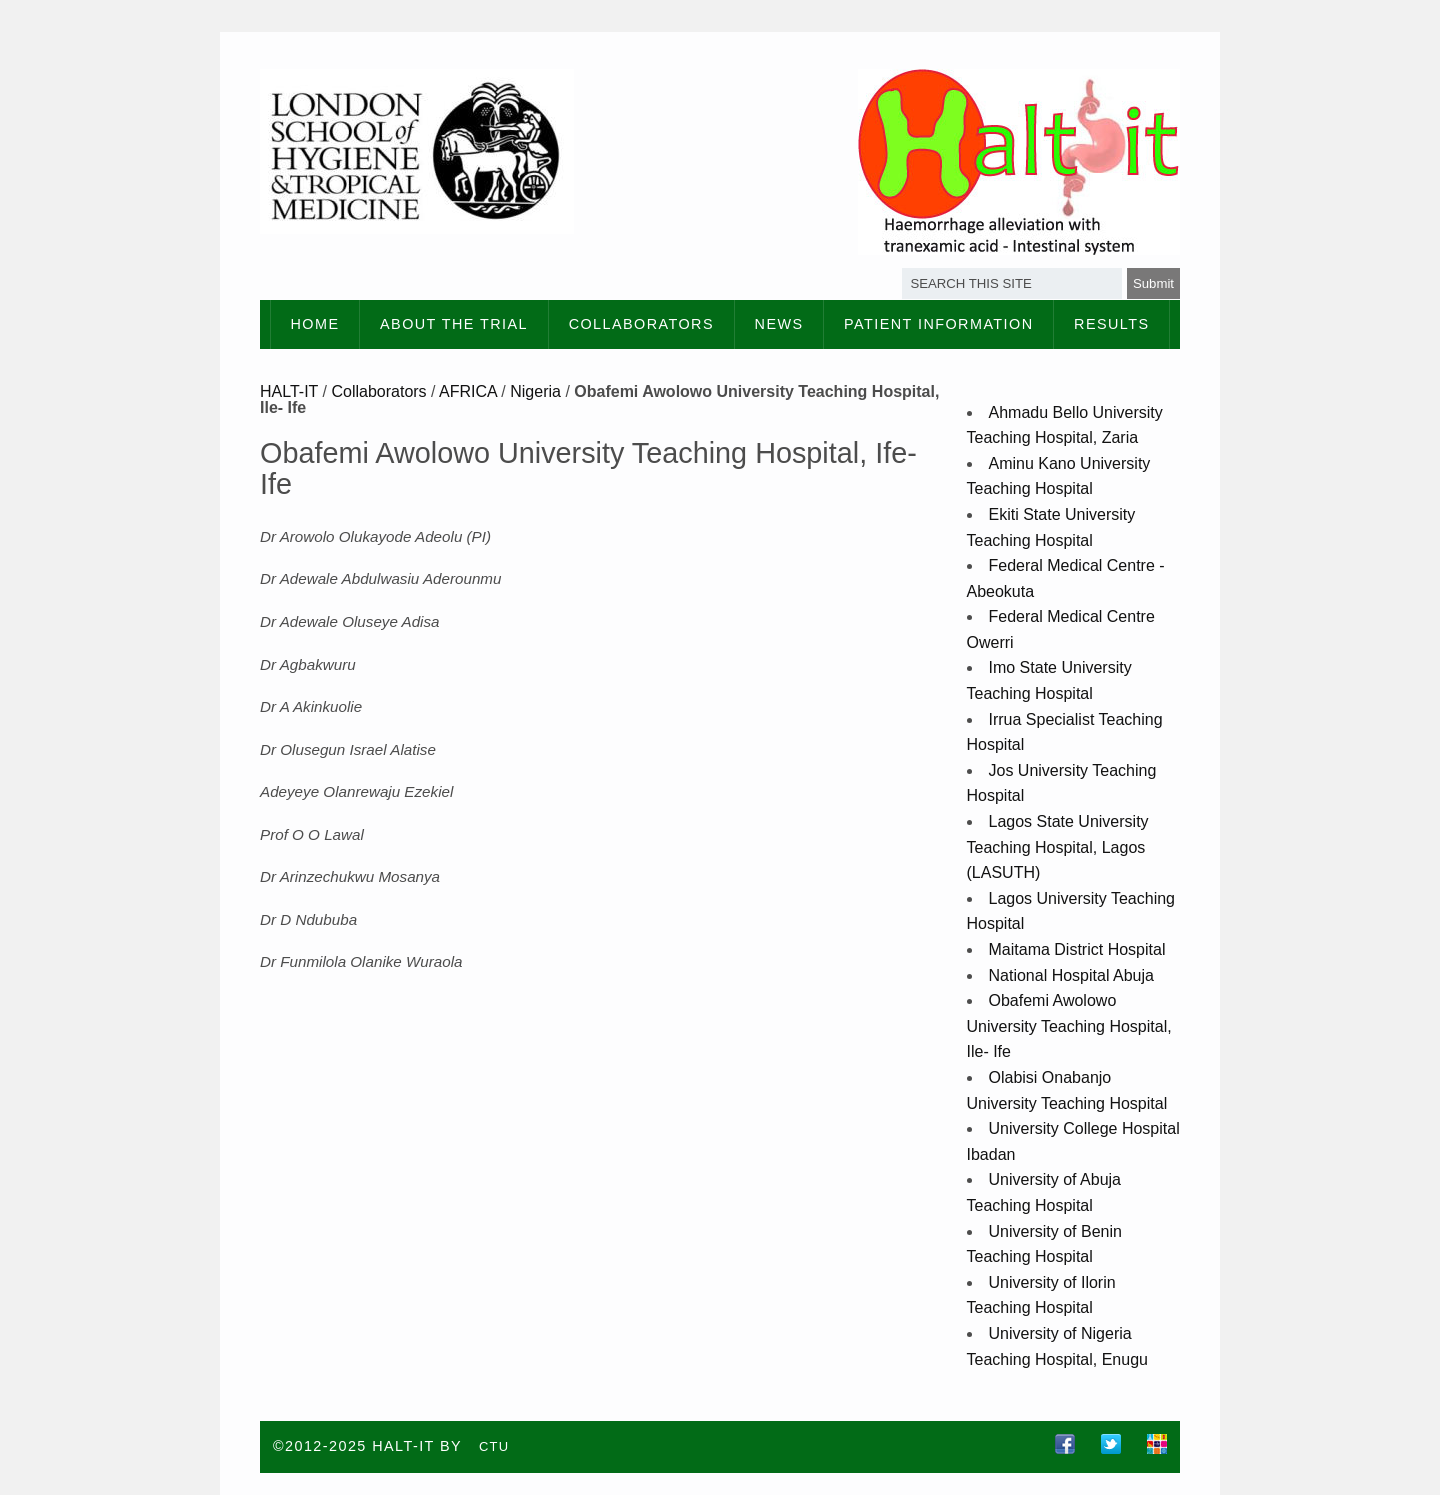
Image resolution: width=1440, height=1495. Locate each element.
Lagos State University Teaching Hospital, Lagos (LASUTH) (1058, 847)
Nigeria (535, 391)
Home (315, 324)
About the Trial (454, 324)
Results (1111, 324)
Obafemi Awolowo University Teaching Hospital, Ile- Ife (1069, 1026)
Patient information (938, 324)
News (779, 324)
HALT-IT (289, 391)
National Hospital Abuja (1071, 975)
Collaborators (641, 324)
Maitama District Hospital (1077, 949)
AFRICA (468, 391)
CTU (494, 1446)
